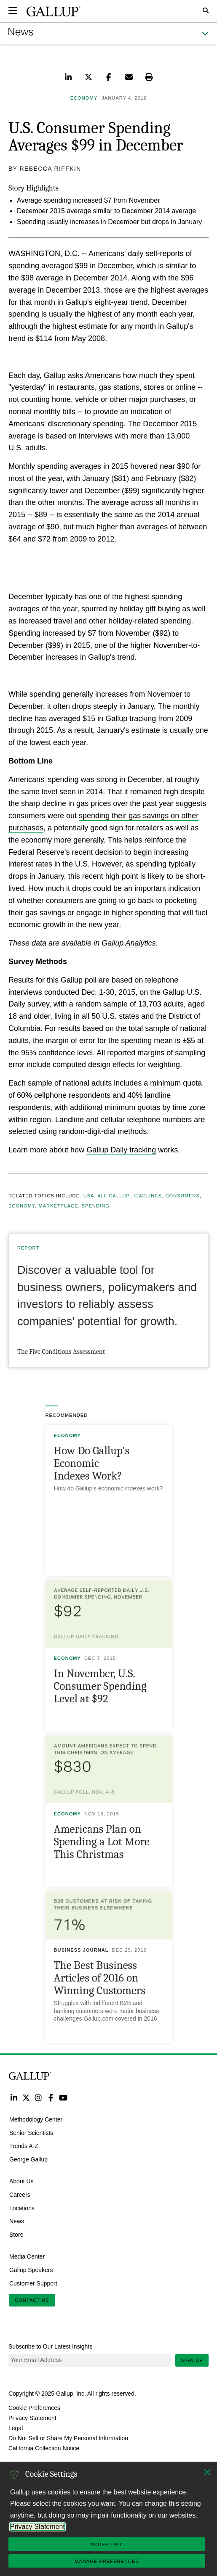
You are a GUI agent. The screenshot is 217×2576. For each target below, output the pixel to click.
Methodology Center (35, 2119)
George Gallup (28, 2159)
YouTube (63, 2097)
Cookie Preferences (34, 2407)
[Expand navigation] (12, 10)
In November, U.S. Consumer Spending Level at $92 (100, 1686)
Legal (15, 2428)
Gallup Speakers (31, 2270)
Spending (96, 1205)
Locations (22, 2207)
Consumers (182, 1195)
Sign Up (192, 2360)
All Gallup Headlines (129, 1195)
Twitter (25, 2097)
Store (16, 2234)
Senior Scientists (31, 2132)
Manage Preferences (107, 2561)
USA (88, 1195)
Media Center (27, 2256)
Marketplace (58, 1205)
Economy (21, 1205)
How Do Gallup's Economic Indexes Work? (92, 1463)
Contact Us (32, 2300)
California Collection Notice (43, 2448)
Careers (19, 2194)
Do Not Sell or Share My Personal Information (68, 2438)
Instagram (38, 2097)
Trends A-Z (23, 2146)
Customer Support (33, 2283)
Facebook (50, 2097)
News (16, 2221)
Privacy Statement (32, 2418)
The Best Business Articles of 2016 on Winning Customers (100, 1978)
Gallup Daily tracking (121, 1150)
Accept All (107, 2544)
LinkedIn (13, 2097)
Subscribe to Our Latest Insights (50, 2346)
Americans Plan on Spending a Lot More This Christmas (102, 1842)
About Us (21, 2181)
